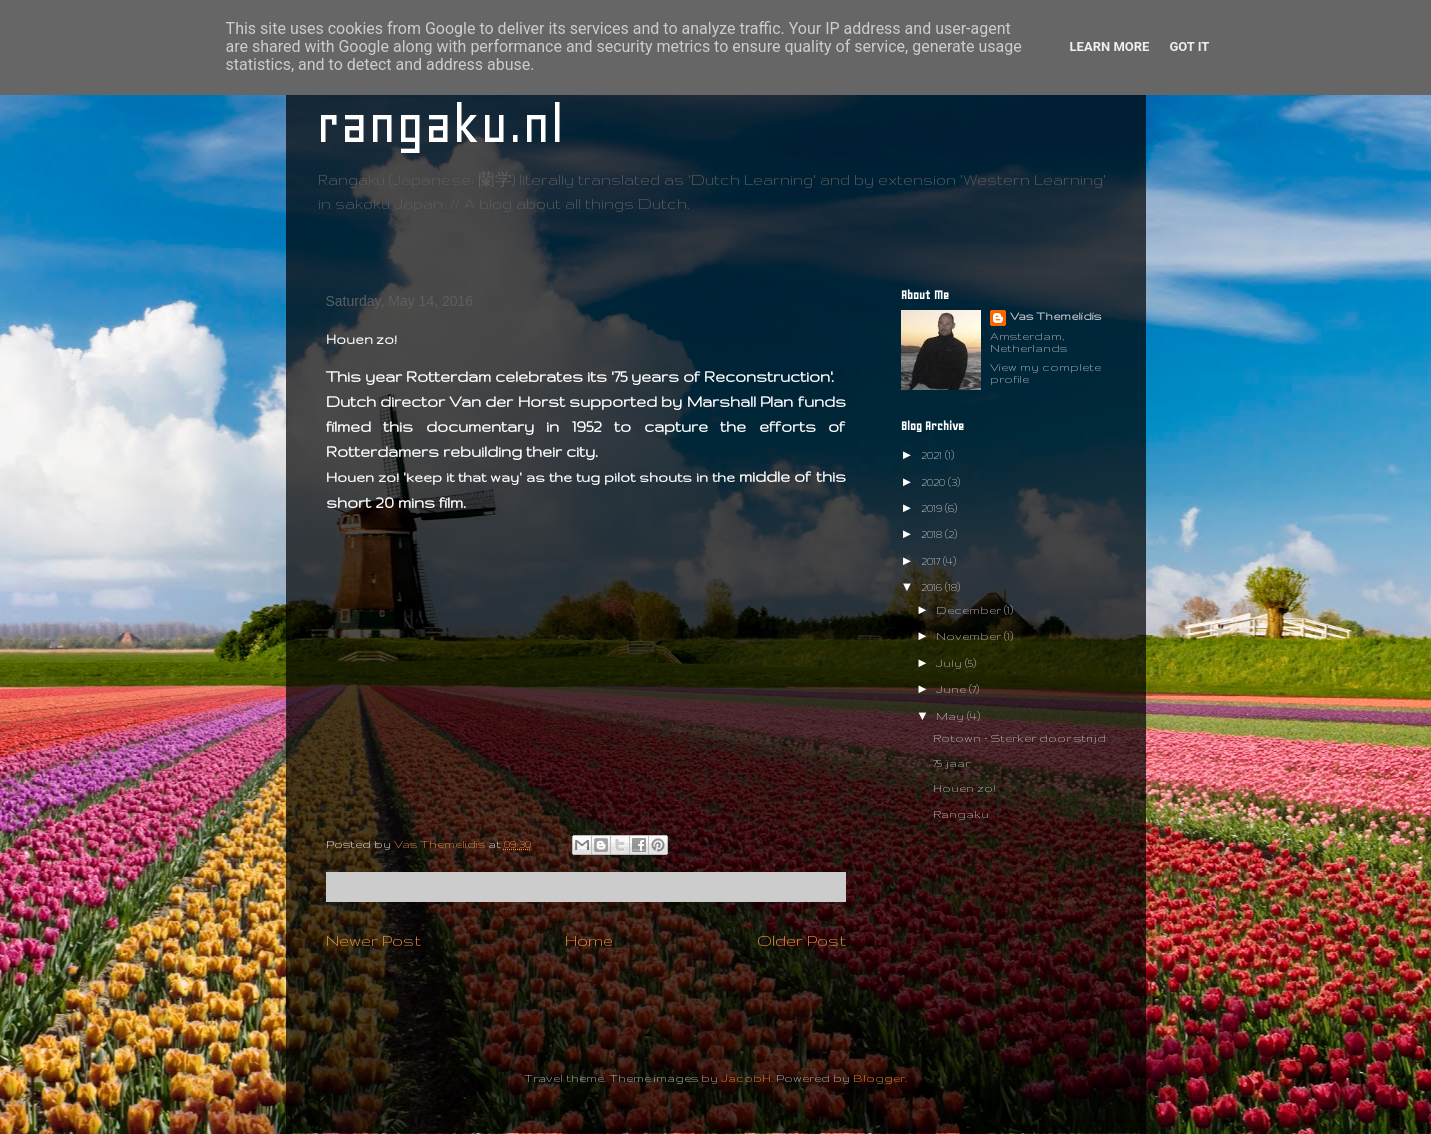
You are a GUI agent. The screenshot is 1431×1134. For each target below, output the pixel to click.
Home (589, 940)
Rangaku (961, 814)
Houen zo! (964, 788)
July (950, 663)
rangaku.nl (440, 124)
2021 (933, 455)
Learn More (1110, 46)
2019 (933, 508)
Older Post (801, 940)
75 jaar (951, 763)
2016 (933, 587)
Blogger (879, 1078)
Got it (1189, 46)
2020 (934, 482)
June (952, 689)
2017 (932, 561)
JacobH (746, 1078)
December (970, 610)
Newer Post (373, 940)
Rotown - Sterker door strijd (1019, 738)
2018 (933, 534)
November (970, 636)
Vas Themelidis (1055, 316)
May (951, 716)
